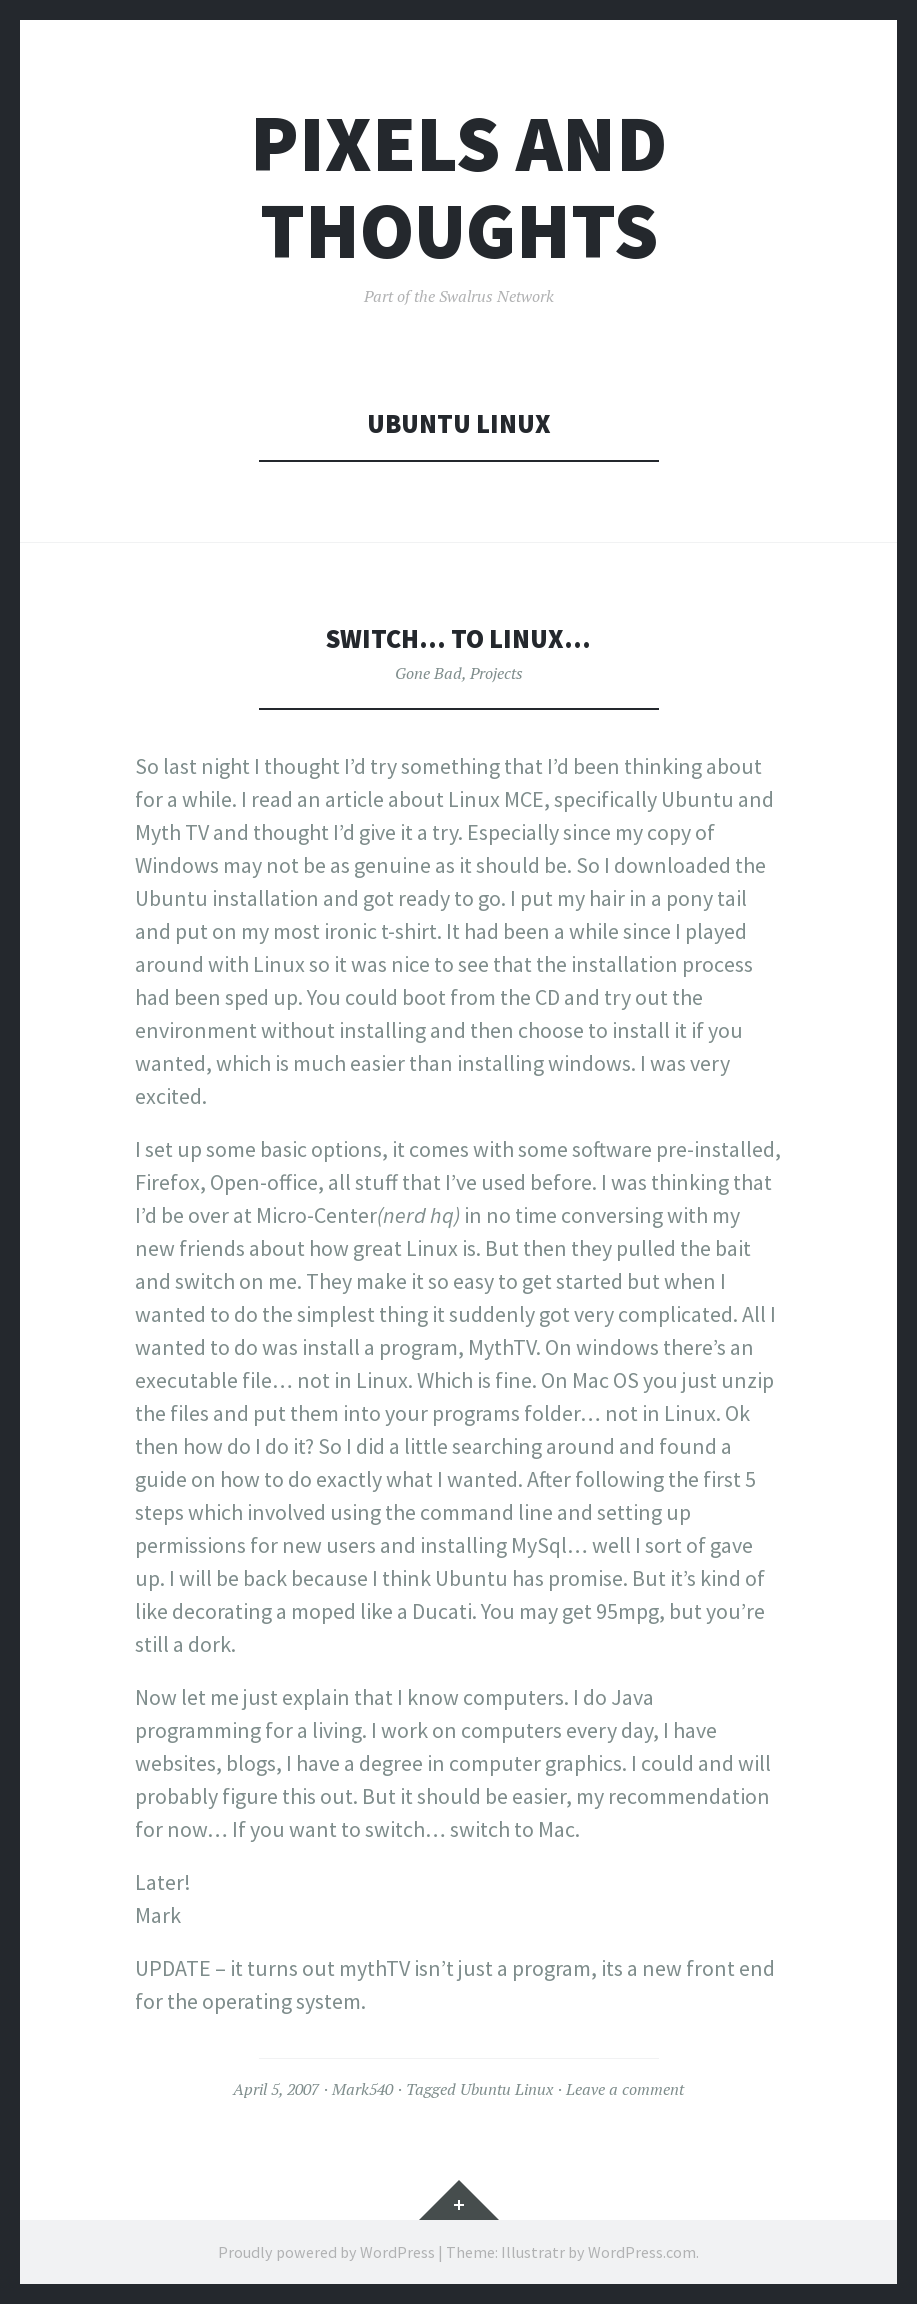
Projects (496, 673)
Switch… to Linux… (458, 638)
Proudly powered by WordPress (326, 2252)
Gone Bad (428, 673)
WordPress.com (642, 2252)
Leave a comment (625, 2089)
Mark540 (362, 2089)
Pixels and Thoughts (458, 187)
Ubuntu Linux (506, 2089)
